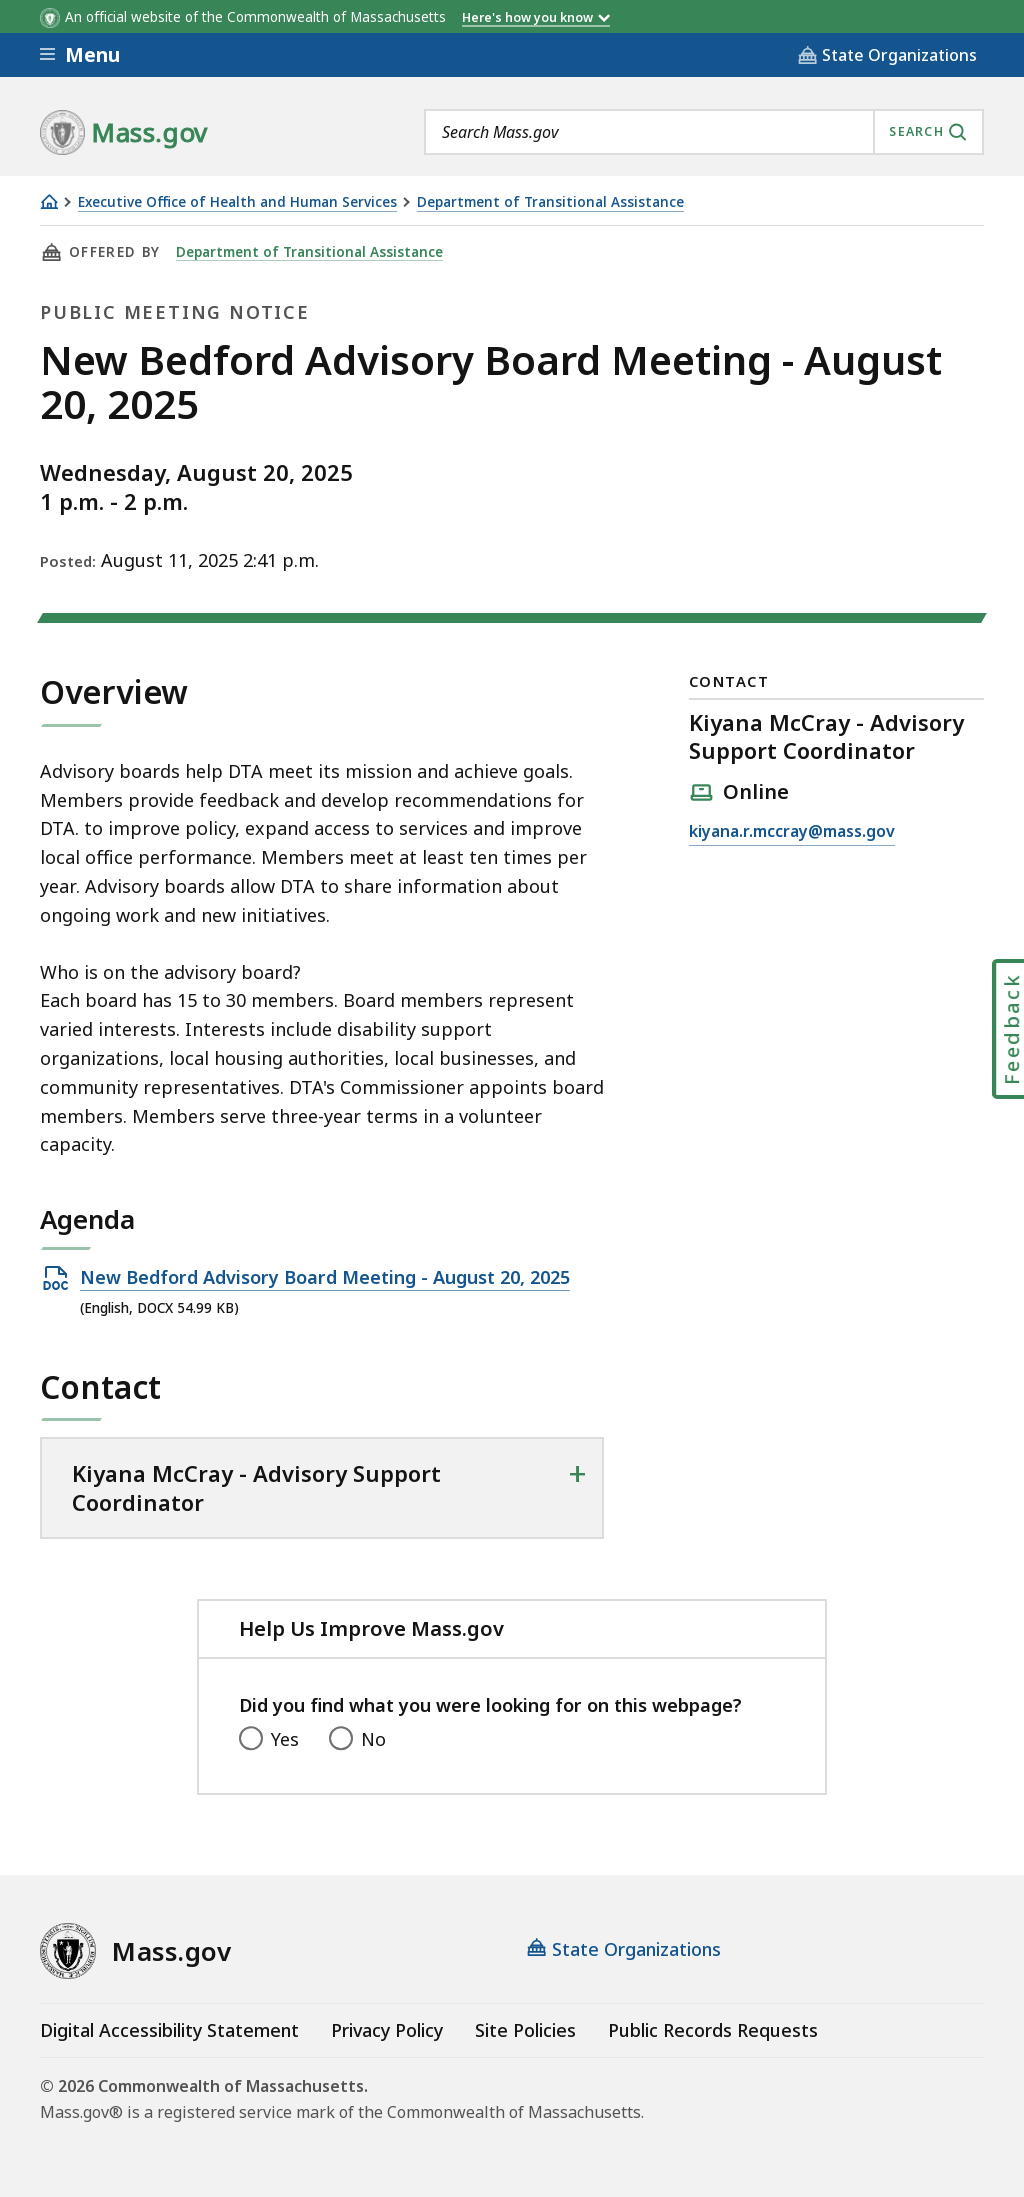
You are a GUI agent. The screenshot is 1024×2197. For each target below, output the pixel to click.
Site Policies (525, 2030)
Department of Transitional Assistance (550, 202)
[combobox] (704, 132)
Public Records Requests (713, 2030)
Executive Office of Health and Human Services (237, 202)
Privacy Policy (387, 2030)
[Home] (49, 201)
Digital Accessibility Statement (169, 2030)
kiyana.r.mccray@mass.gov (792, 832)
